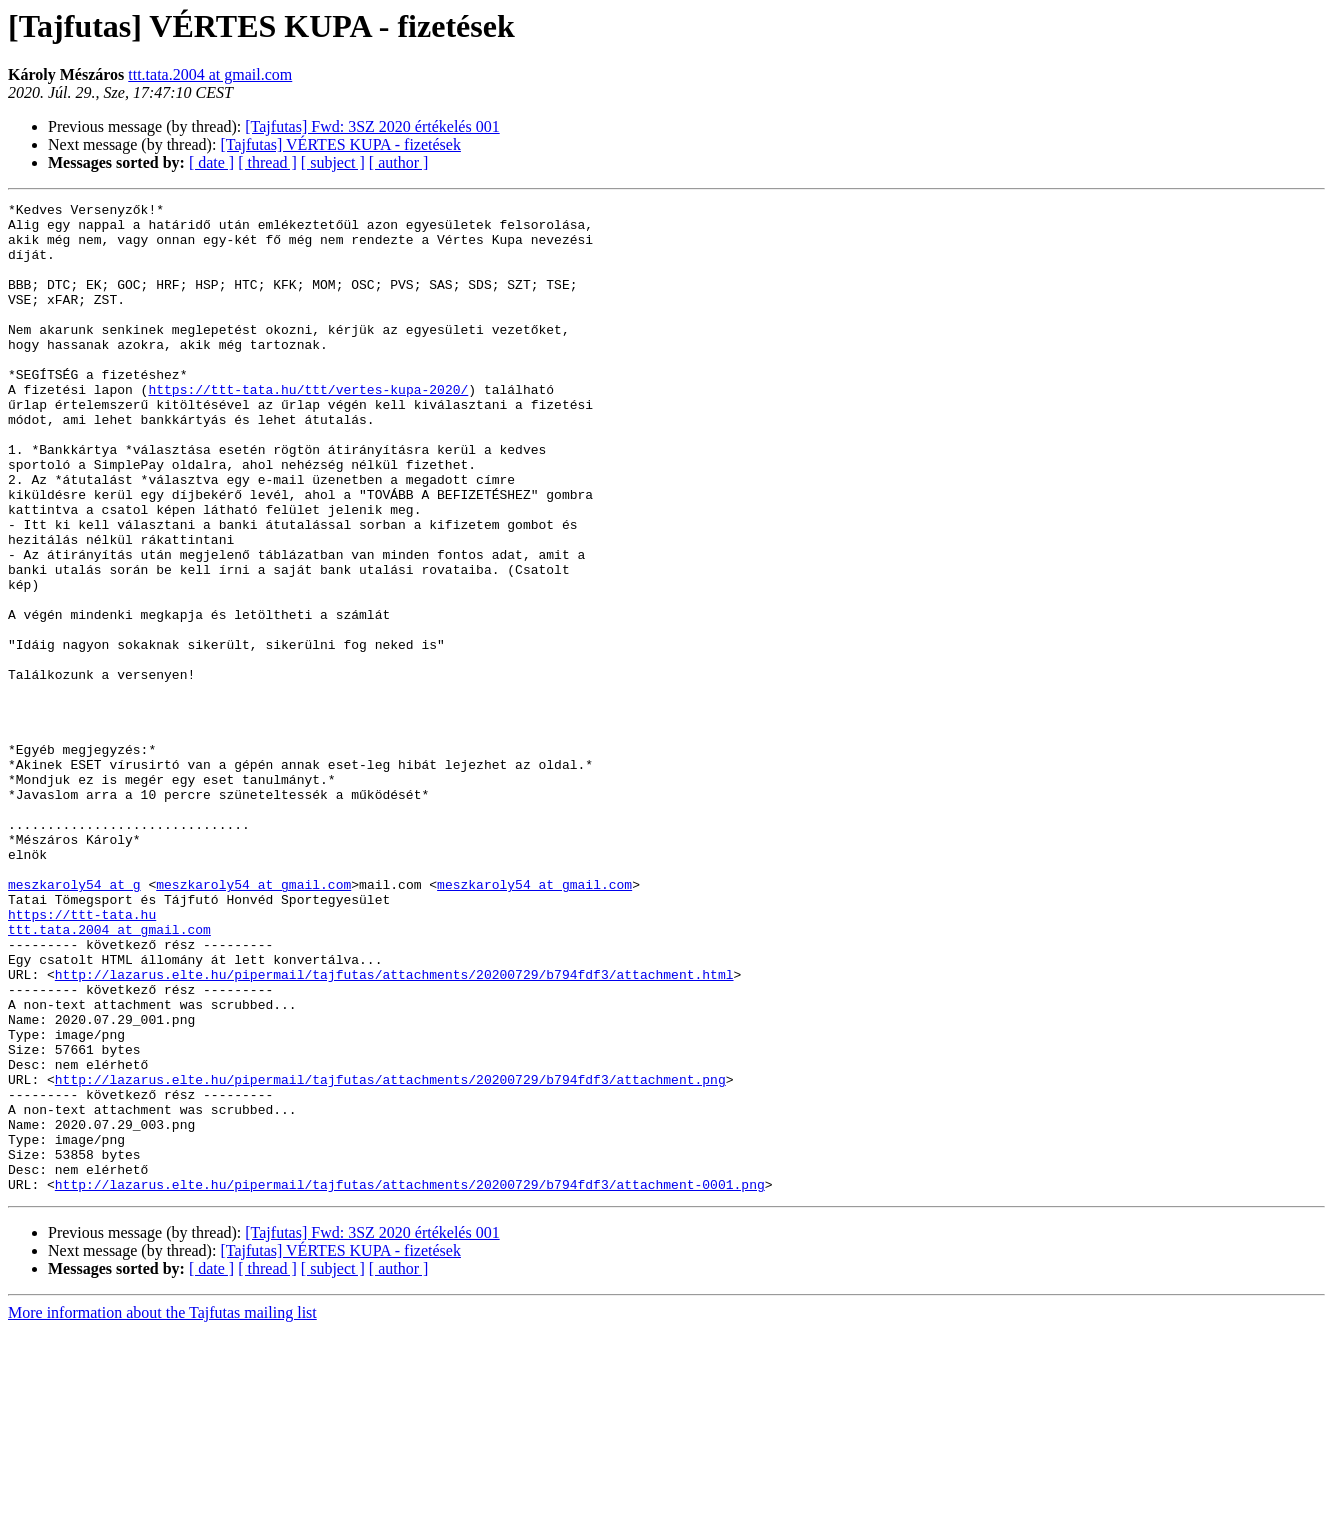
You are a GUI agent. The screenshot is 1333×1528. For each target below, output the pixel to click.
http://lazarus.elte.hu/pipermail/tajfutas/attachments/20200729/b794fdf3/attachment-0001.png (410, 1382)
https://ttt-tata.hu (82, 1058)
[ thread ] (267, 162)
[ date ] (211, 162)
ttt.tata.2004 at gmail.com (210, 74)
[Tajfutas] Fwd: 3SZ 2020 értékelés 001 (372, 126)
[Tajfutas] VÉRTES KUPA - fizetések (340, 144)
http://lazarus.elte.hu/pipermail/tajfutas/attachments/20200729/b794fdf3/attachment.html (394, 1130)
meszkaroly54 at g (74, 1022)
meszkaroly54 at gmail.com (253, 1022)
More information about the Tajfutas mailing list (162, 1510)
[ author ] (399, 162)
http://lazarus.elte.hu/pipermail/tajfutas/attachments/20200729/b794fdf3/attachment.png (390, 1256)
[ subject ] (333, 162)
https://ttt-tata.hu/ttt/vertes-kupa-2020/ (308, 428)
